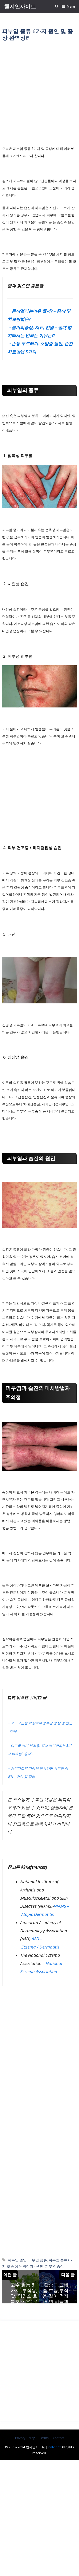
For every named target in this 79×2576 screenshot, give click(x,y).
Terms (44, 2438)
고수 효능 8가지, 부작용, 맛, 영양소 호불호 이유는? (24, 2293)
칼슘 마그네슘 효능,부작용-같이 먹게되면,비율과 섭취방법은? (55, 2296)
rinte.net (54, 2447)
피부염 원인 (17, 2260)
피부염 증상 (54, 2266)
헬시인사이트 (20, 6)
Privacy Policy (25, 2438)
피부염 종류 (37, 2260)
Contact (58, 2438)
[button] (57, 6)
